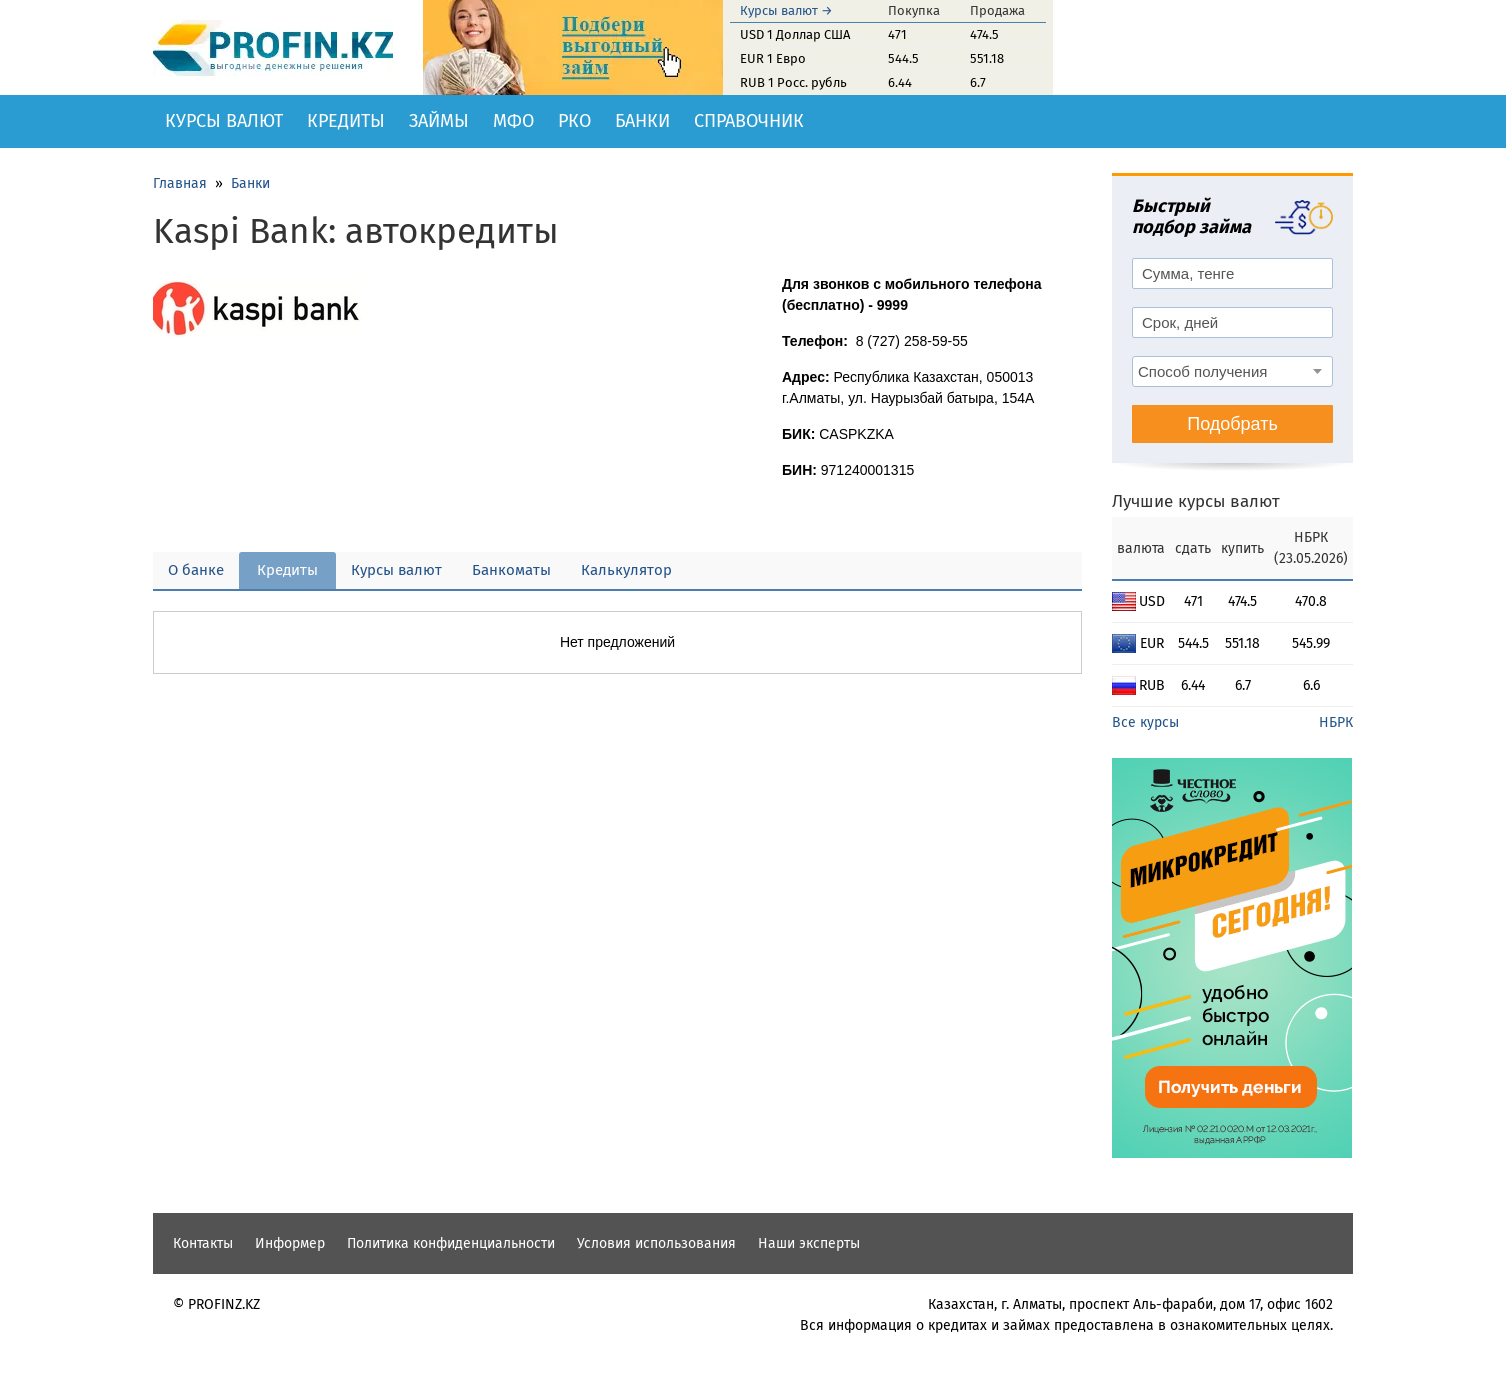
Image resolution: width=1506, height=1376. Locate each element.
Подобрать (1232, 424)
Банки (642, 121)
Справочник (749, 121)
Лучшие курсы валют (1196, 501)
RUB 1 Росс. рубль (793, 82)
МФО (513, 121)
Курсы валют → (786, 10)
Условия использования (656, 1243)
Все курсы (1145, 722)
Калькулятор (626, 570)
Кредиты (346, 121)
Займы (439, 121)
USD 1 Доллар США (795, 34)
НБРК (1336, 722)
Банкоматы (511, 570)
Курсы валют (224, 121)
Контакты (203, 1243)
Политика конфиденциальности (451, 1243)
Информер (290, 1243)
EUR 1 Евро (773, 58)
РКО (574, 121)
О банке (196, 570)
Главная (180, 183)
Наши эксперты (809, 1243)
